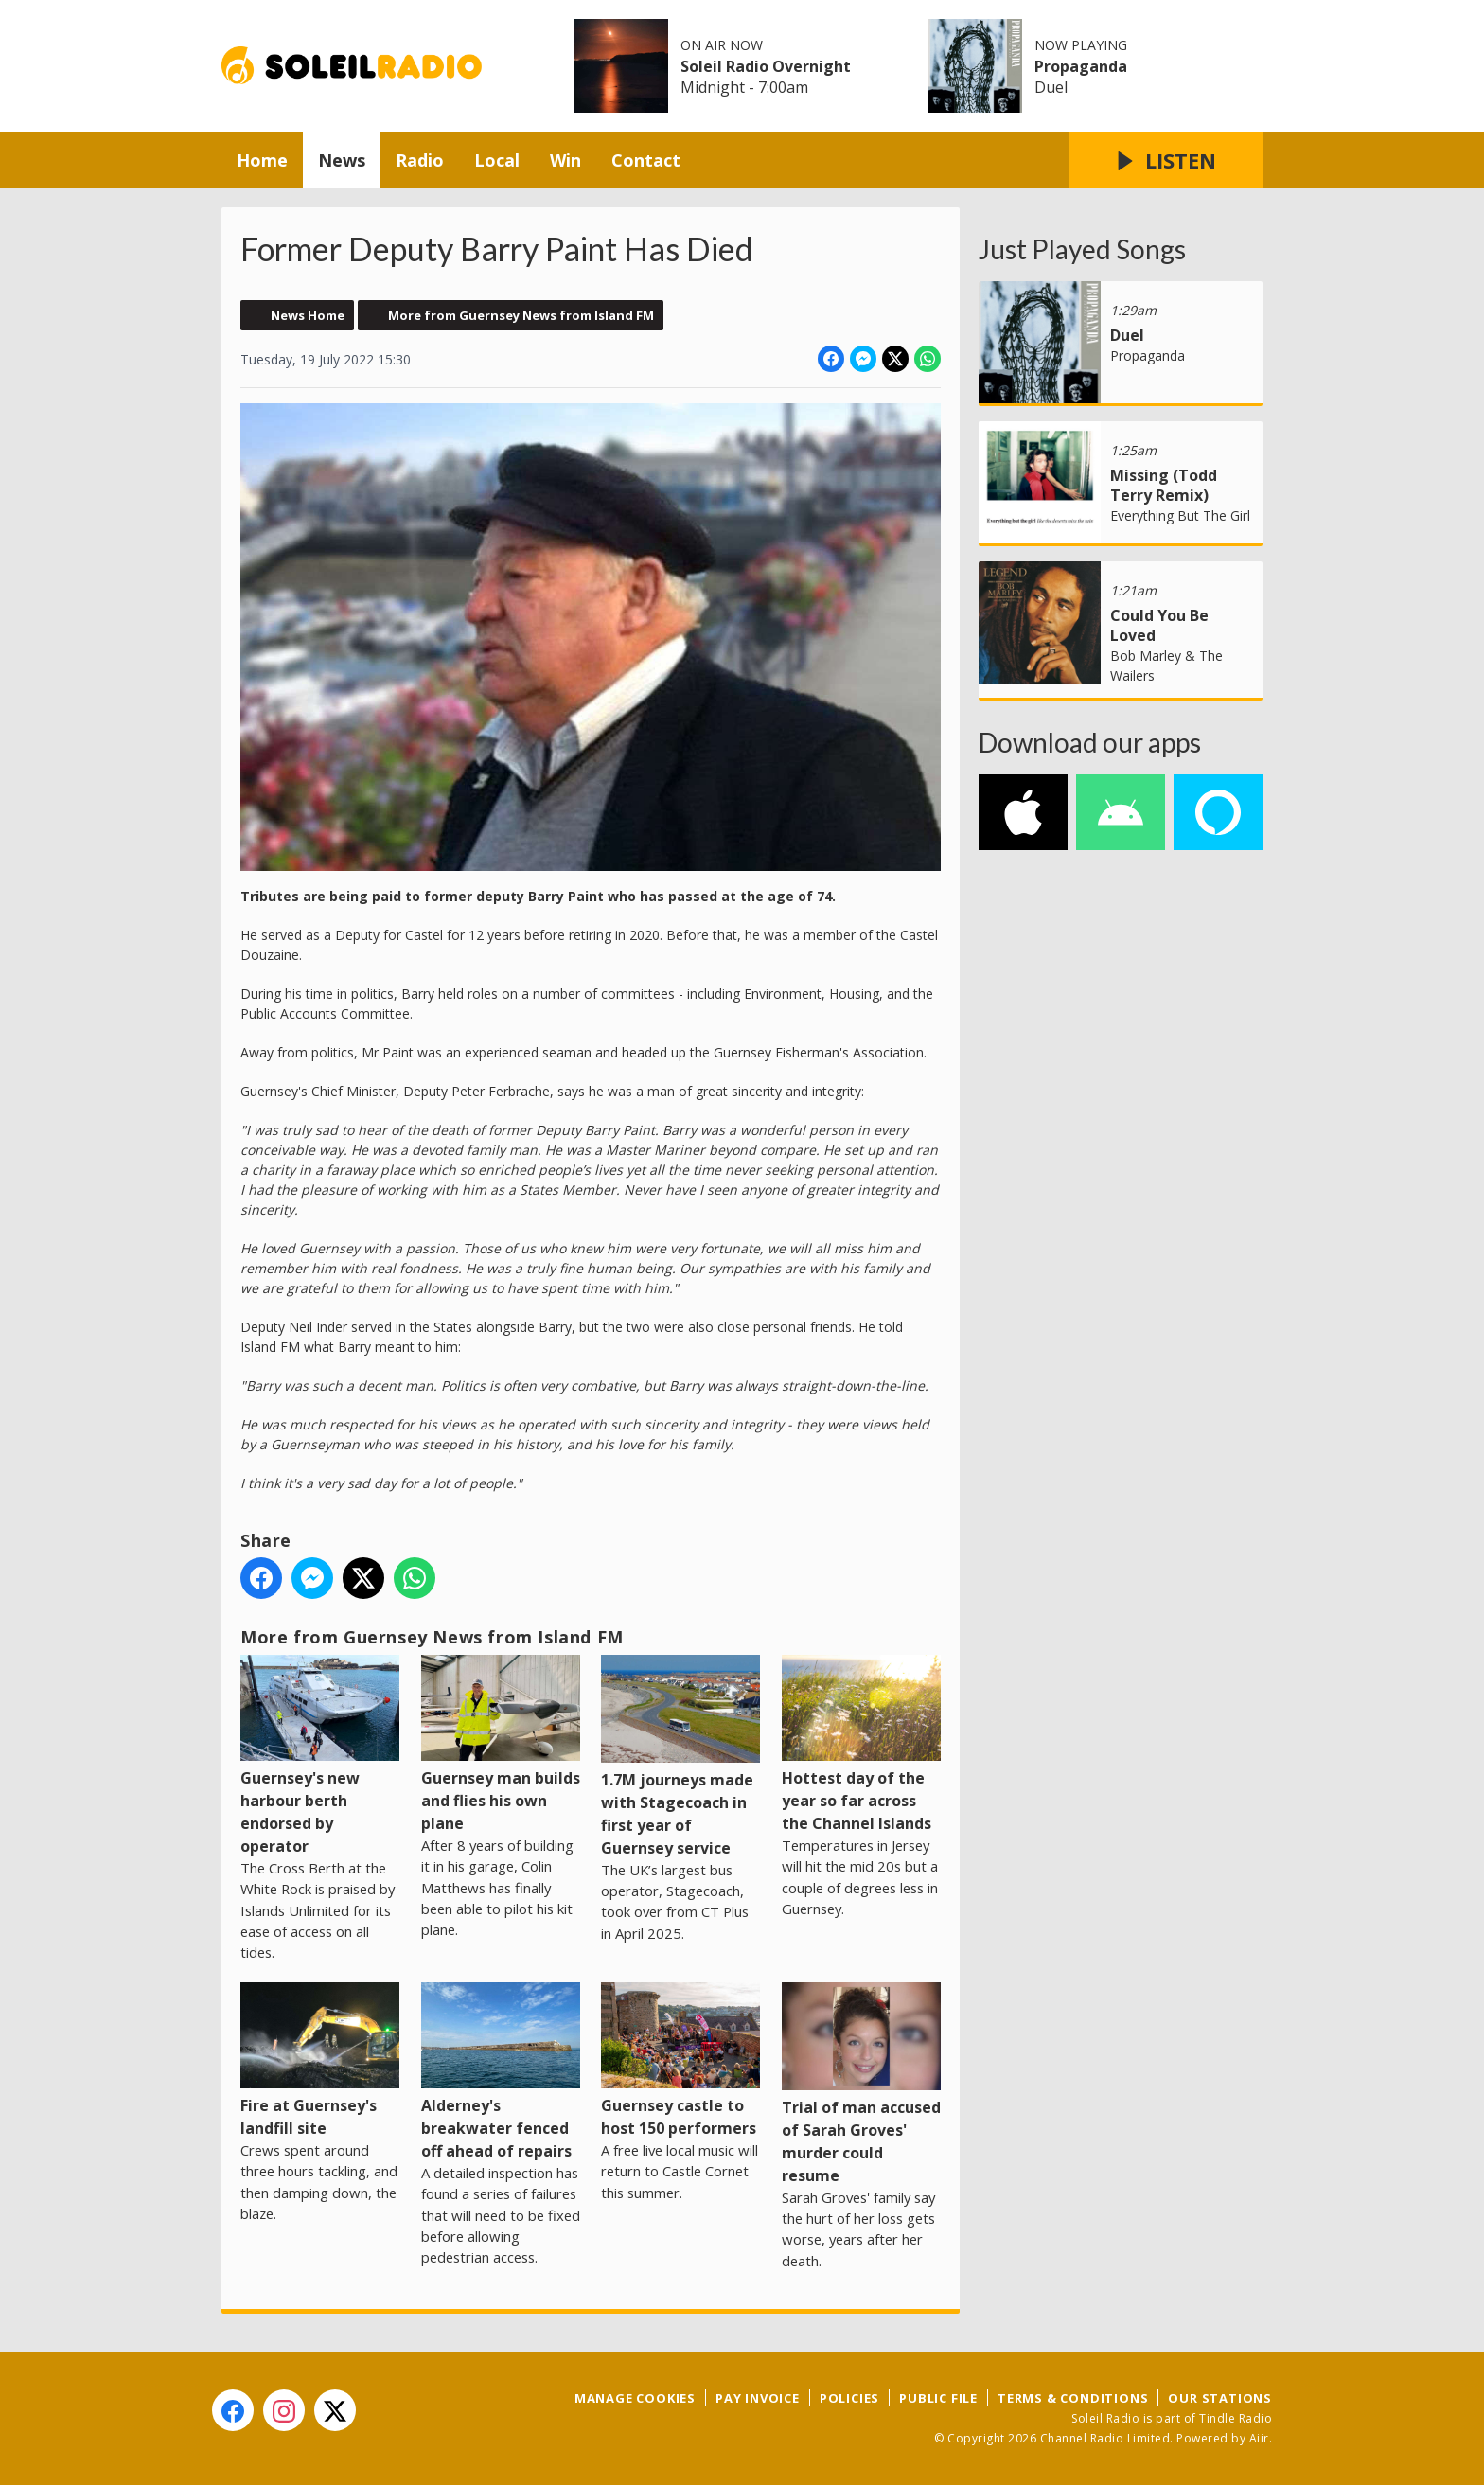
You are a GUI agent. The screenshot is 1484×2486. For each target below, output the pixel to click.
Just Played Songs (1082, 249)
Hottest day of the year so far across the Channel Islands (861, 1744)
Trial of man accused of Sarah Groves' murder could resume (861, 2084)
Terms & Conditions (1073, 2397)
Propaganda (1080, 66)
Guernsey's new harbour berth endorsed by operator (319, 1755)
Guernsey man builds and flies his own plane (500, 1744)
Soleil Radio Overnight (765, 66)
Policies (849, 2397)
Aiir (1259, 2438)
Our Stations (1220, 2397)
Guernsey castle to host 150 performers (680, 2060)
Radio (420, 160)
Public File (938, 2397)
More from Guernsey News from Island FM (521, 315)
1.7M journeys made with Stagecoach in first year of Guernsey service (680, 1756)
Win (565, 160)
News (341, 160)
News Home (307, 315)
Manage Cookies (635, 2397)
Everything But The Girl (1180, 515)
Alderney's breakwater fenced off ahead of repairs (500, 2071)
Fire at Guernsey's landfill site (319, 2060)
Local (497, 160)
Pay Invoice (758, 2397)
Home (262, 160)
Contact (645, 160)
